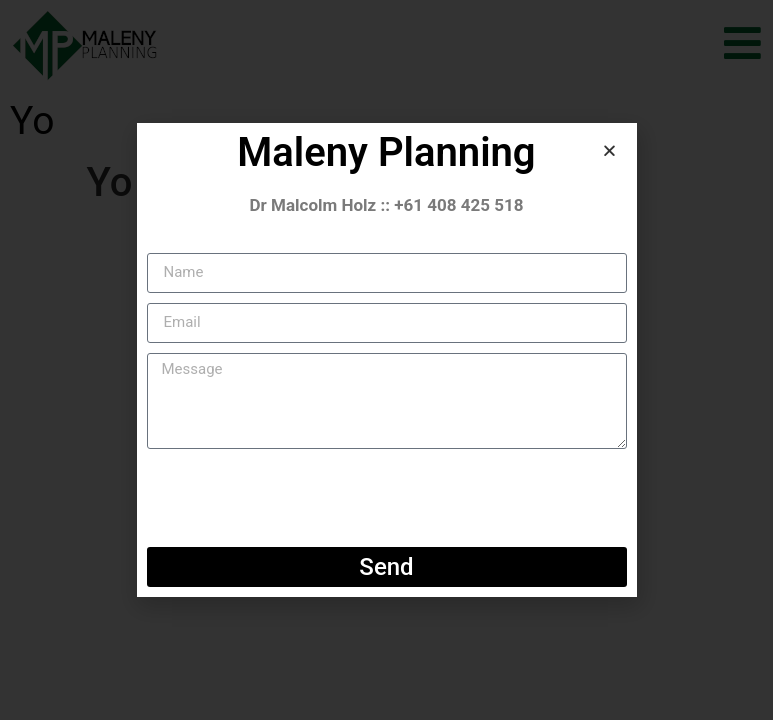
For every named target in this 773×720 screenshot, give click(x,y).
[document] (386, 360)
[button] (609, 150)
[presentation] (299, 498)
